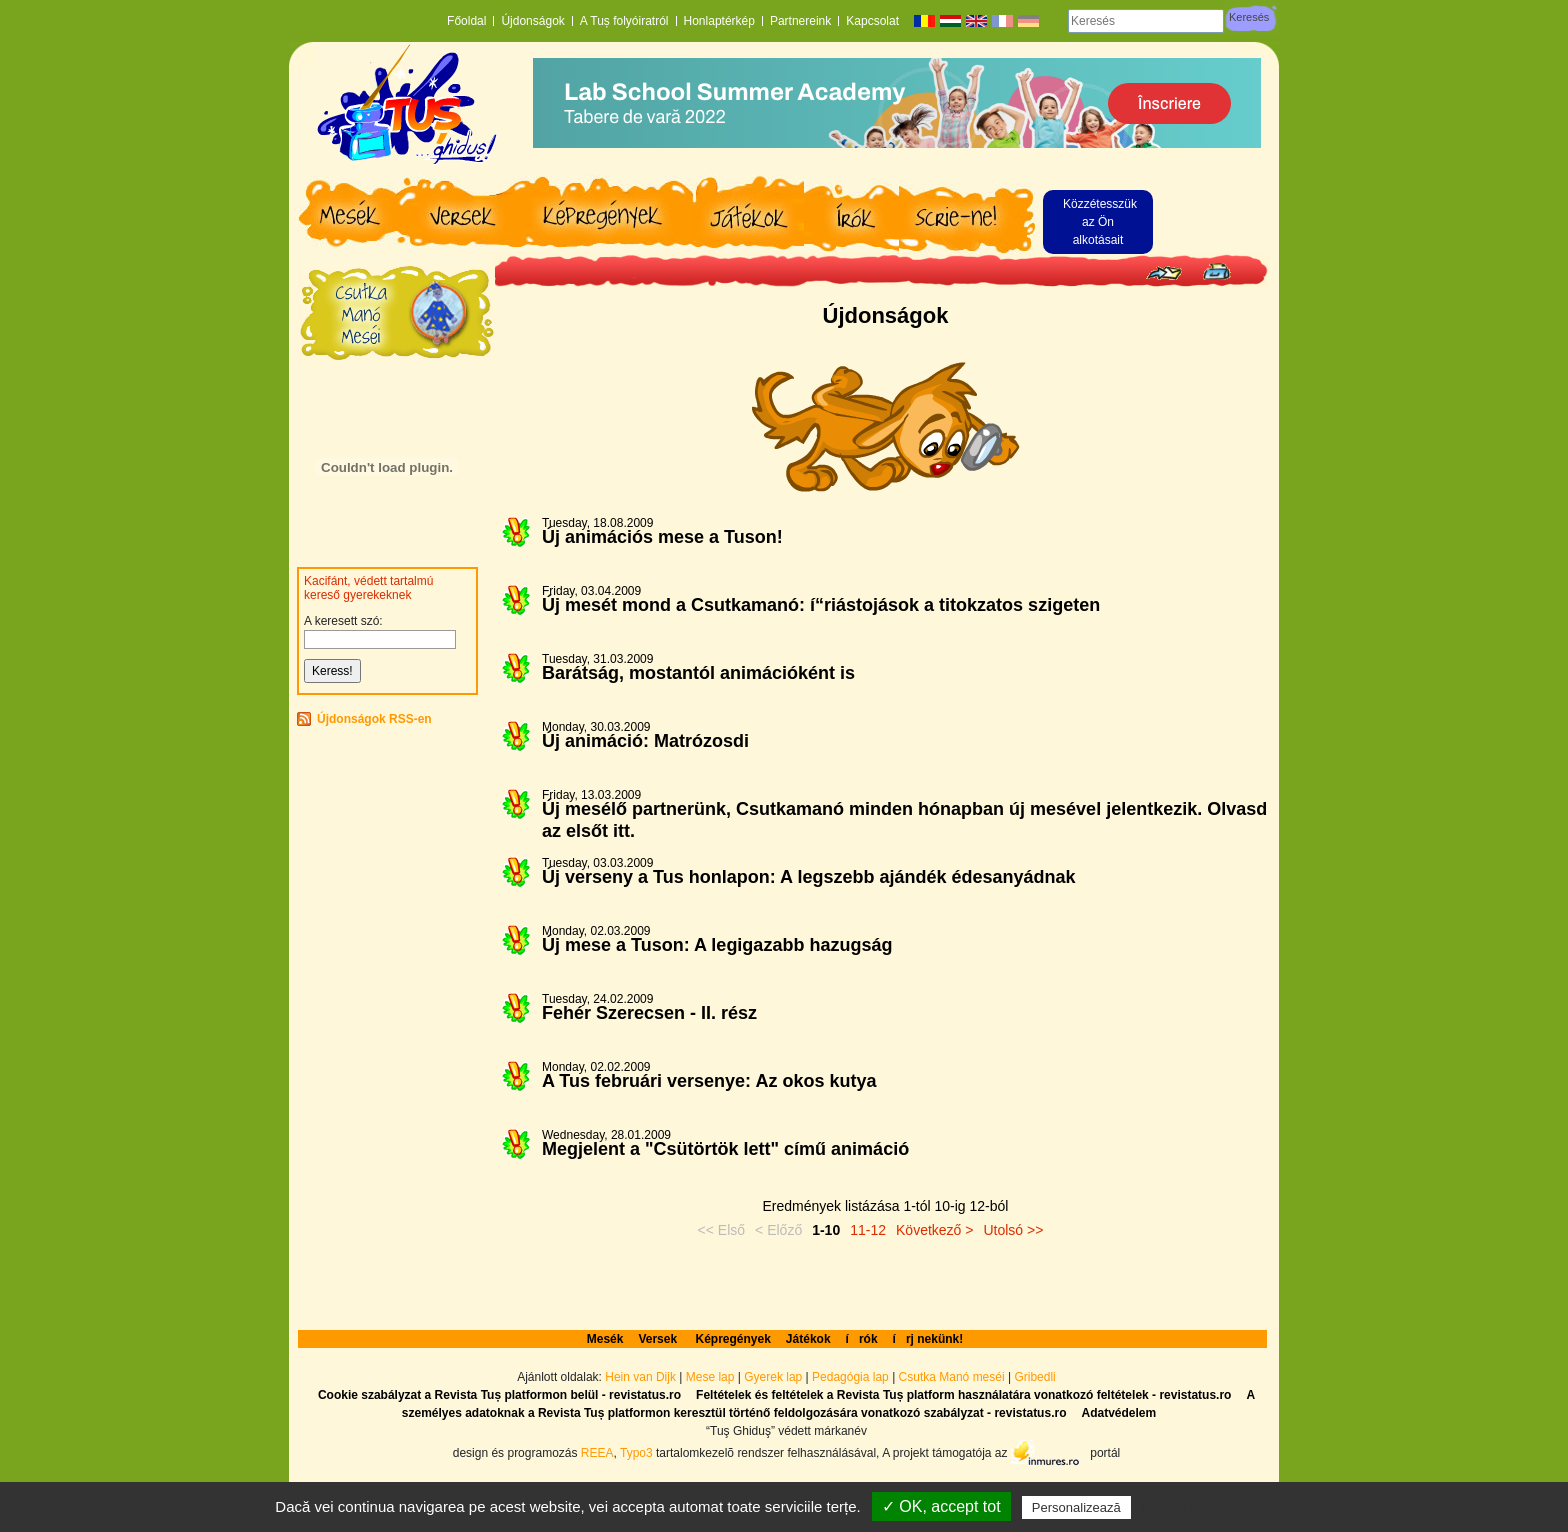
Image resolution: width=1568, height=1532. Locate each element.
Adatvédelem (1118, 1413)
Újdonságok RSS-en (374, 719)
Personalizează (1076, 1507)
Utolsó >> (1013, 1230)
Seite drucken (1216, 271)
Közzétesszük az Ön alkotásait (1100, 222)
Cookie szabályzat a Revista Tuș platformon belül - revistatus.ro (499, 1395)
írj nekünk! (928, 1339)
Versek (659, 1339)
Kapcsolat (872, 21)
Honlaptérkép (719, 21)
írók (862, 1339)
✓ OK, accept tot (941, 1506)
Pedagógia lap (852, 1377)
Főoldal (466, 21)
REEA (597, 1453)
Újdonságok (532, 21)
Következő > (934, 1230)
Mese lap (710, 1377)
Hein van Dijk (640, 1377)
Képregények (732, 1339)
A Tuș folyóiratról (624, 21)
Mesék (605, 1339)
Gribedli (1034, 1377)
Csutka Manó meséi (953, 1377)
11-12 (868, 1230)
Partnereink (800, 21)
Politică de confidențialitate (1224, 1507)
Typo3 (636, 1453)
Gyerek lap (774, 1377)
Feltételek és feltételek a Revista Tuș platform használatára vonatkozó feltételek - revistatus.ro (963, 1395)
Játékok (808, 1339)
